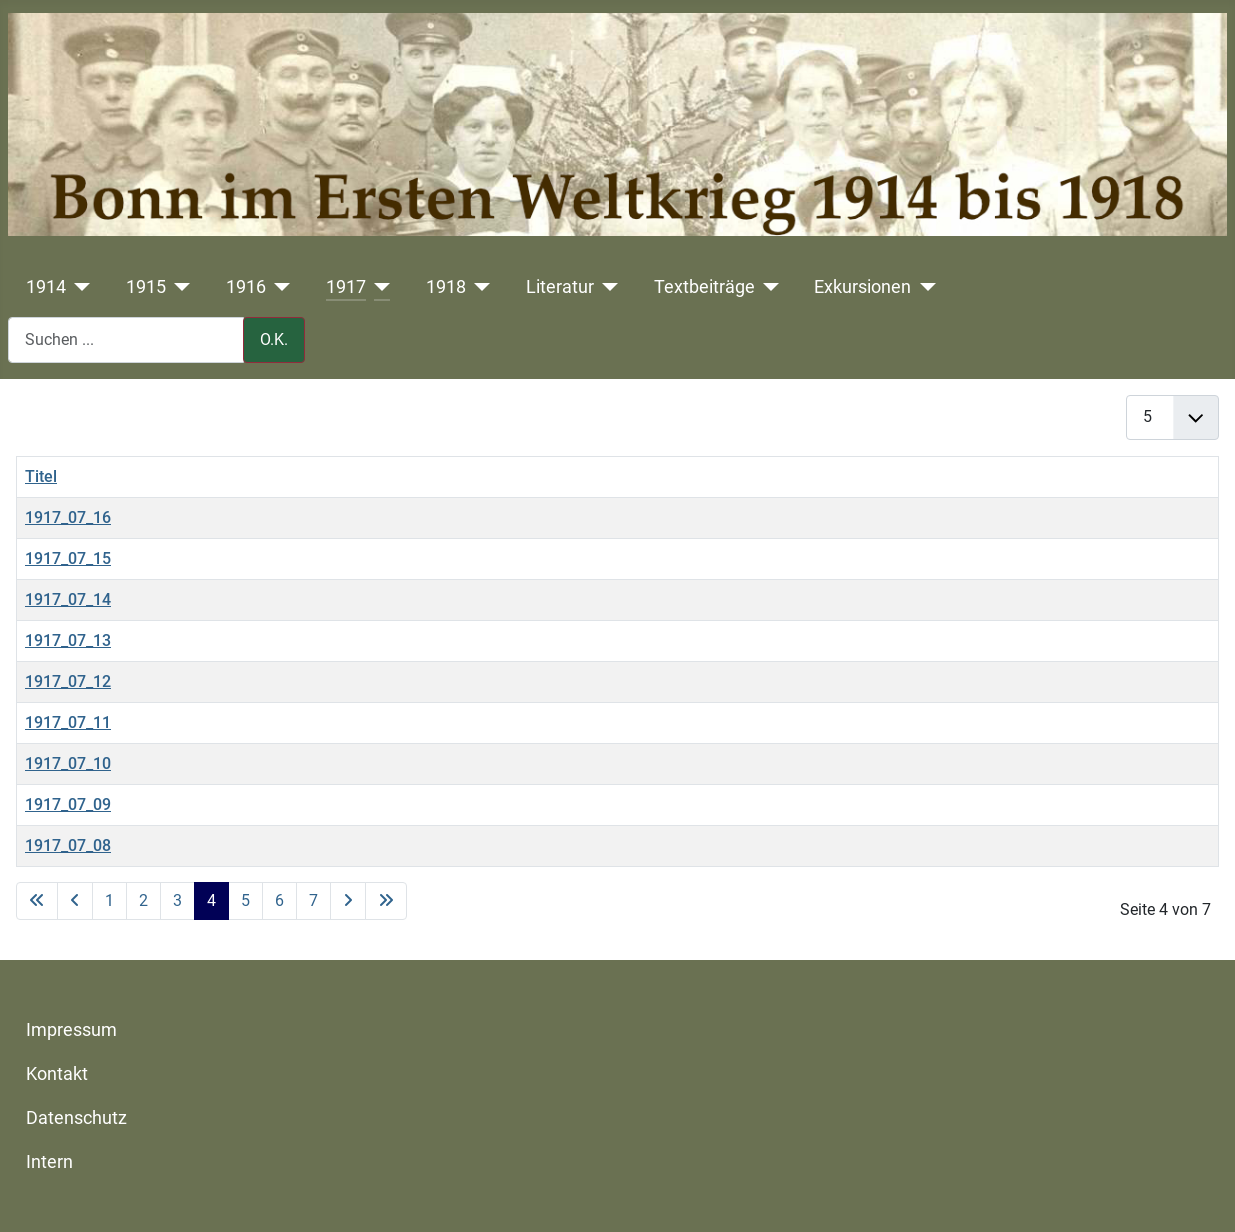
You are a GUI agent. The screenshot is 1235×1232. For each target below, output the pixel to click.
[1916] (278, 287)
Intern (49, 1162)
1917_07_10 (68, 763)
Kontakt (57, 1074)
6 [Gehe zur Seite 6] (279, 900)
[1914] (78, 287)
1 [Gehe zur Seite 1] (109, 900)
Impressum (71, 1030)
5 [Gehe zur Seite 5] (245, 900)
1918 (446, 287)
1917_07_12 (68, 681)
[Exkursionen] (923, 287)
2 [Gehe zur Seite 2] (143, 900)
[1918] (478, 287)
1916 (246, 287)
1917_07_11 (68, 722)
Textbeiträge (704, 287)
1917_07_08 (68, 845)
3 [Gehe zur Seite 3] (177, 900)
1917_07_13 (68, 640)
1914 (46, 287)
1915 (146, 287)
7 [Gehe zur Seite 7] (313, 900)
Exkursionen (862, 287)
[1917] (378, 287)
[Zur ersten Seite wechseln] (37, 901)
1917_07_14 (68, 599)
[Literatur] (606, 287)
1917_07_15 (68, 558)
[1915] (178, 287)
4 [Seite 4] (211, 900)
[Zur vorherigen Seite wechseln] (75, 901)
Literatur (560, 287)
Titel (41, 476)
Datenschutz (76, 1118)
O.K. (274, 339)
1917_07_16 (68, 517)
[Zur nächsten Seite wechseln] (348, 901)
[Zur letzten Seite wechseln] (386, 901)
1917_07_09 (68, 804)
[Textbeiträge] (767, 287)
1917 (346, 287)
